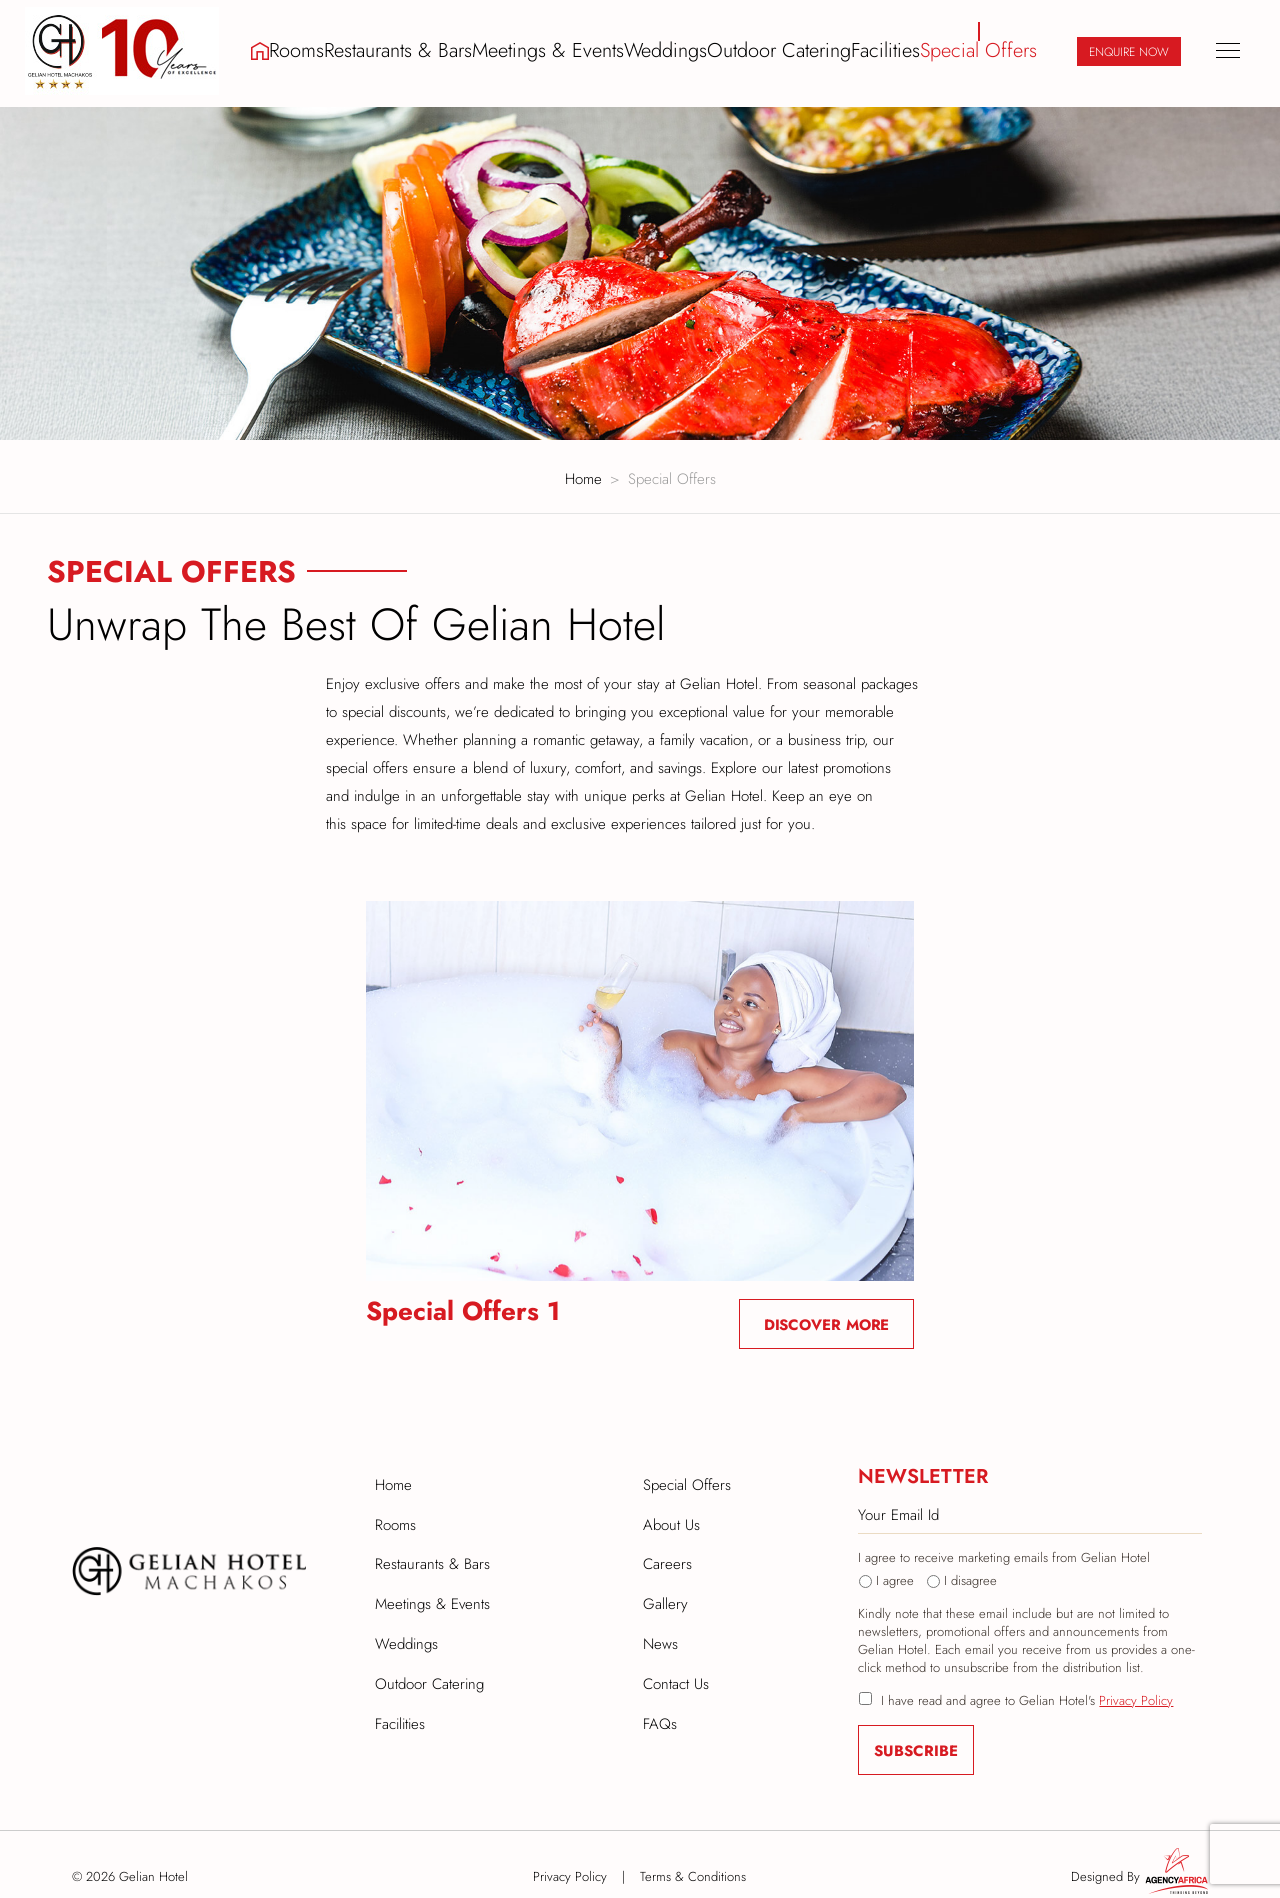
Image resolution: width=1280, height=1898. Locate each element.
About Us (671, 1513)
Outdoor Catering (784, 49)
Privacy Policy (1136, 1691)
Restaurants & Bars (422, 49)
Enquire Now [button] (1129, 50)
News (660, 1627)
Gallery (665, 1589)
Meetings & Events (561, 49)
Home (583, 470)
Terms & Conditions (693, 1867)
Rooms (320, 49)
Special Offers (981, 49)
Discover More (827, 1316)
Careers (667, 1551)
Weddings (674, 49)
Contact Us (676, 1665)
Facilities (888, 49)
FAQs (660, 1703)
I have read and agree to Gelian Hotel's (1027, 1692)
